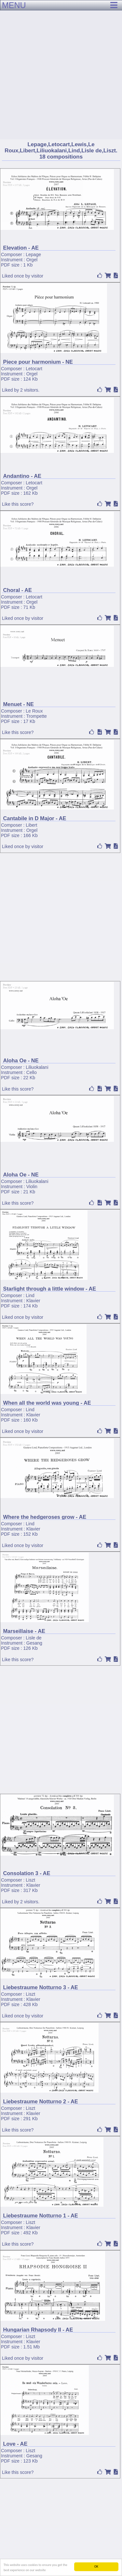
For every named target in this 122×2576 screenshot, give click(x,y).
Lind (30, 1295)
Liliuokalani (37, 1067)
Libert (31, 825)
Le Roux (34, 711)
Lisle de (33, 1637)
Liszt (30, 1880)
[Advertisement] (61, 64)
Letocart (34, 368)
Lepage (33, 254)
